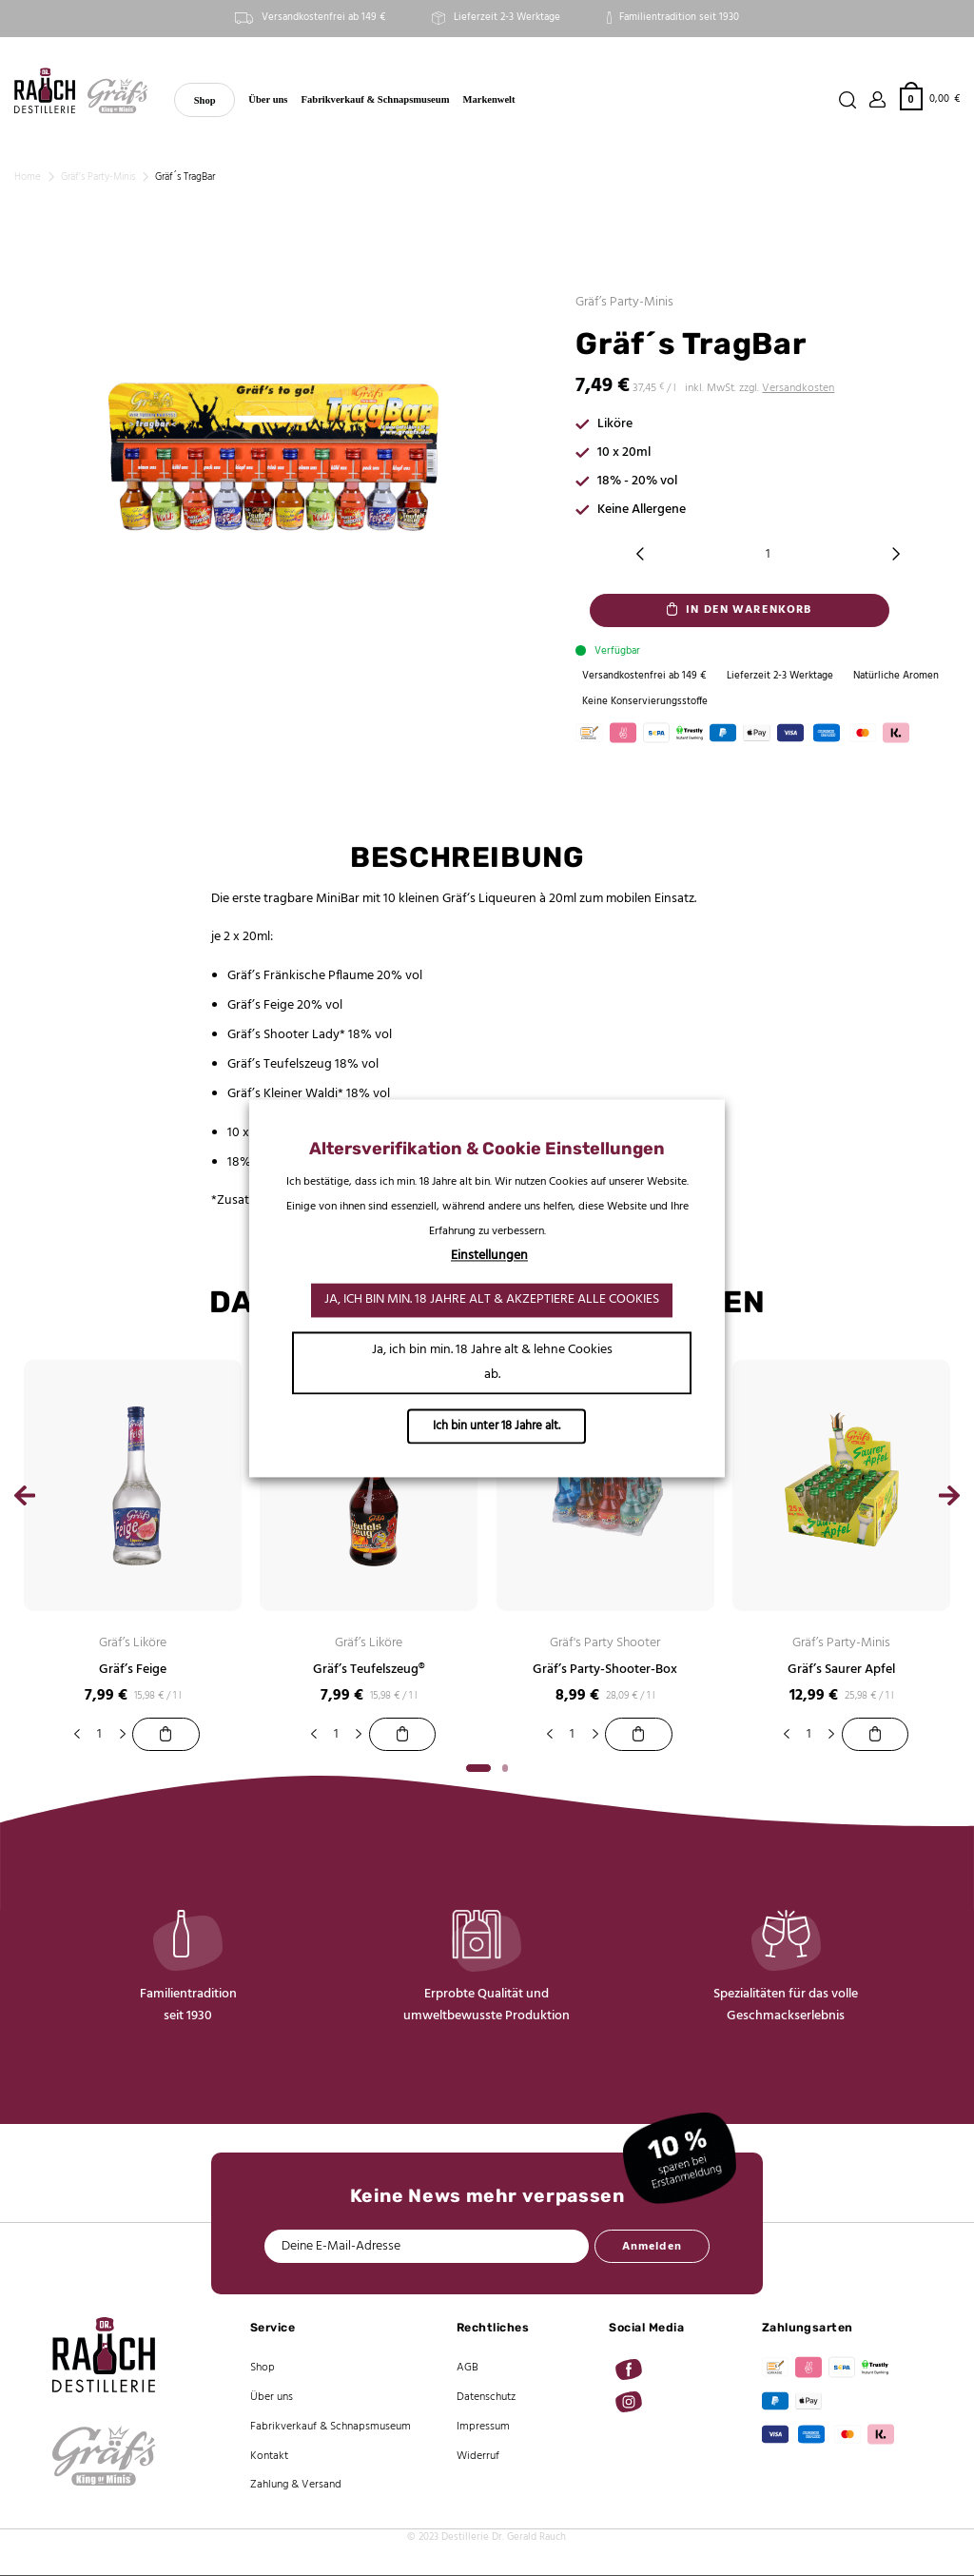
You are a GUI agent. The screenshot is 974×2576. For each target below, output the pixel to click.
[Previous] (24, 1502)
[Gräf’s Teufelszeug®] (402, 1735)
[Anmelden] (877, 100)
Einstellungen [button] (489, 1256)
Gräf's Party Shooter (605, 1644)
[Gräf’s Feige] (165, 1735)
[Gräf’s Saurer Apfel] (875, 1735)
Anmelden (652, 2247)
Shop (205, 100)
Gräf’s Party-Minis (98, 177)
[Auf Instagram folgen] (628, 2403)
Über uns (267, 99)
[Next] (949, 1502)
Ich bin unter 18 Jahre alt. (496, 1426)
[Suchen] (847, 100)
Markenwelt (489, 99)
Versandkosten (798, 388)
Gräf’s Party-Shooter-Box (605, 1671)
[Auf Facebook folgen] (628, 2370)
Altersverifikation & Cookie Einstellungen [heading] (487, 1148)
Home (27, 177)
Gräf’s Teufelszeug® (368, 1671)
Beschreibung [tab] (467, 858)
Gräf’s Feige (132, 1671)
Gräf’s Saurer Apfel (841, 1671)
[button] (930, 98)
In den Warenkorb (748, 609)
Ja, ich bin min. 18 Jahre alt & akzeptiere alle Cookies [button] (491, 1299)
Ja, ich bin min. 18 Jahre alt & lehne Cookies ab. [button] (492, 1362)
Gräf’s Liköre (132, 1644)
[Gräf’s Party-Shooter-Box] (638, 1735)
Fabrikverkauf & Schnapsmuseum (376, 99)
